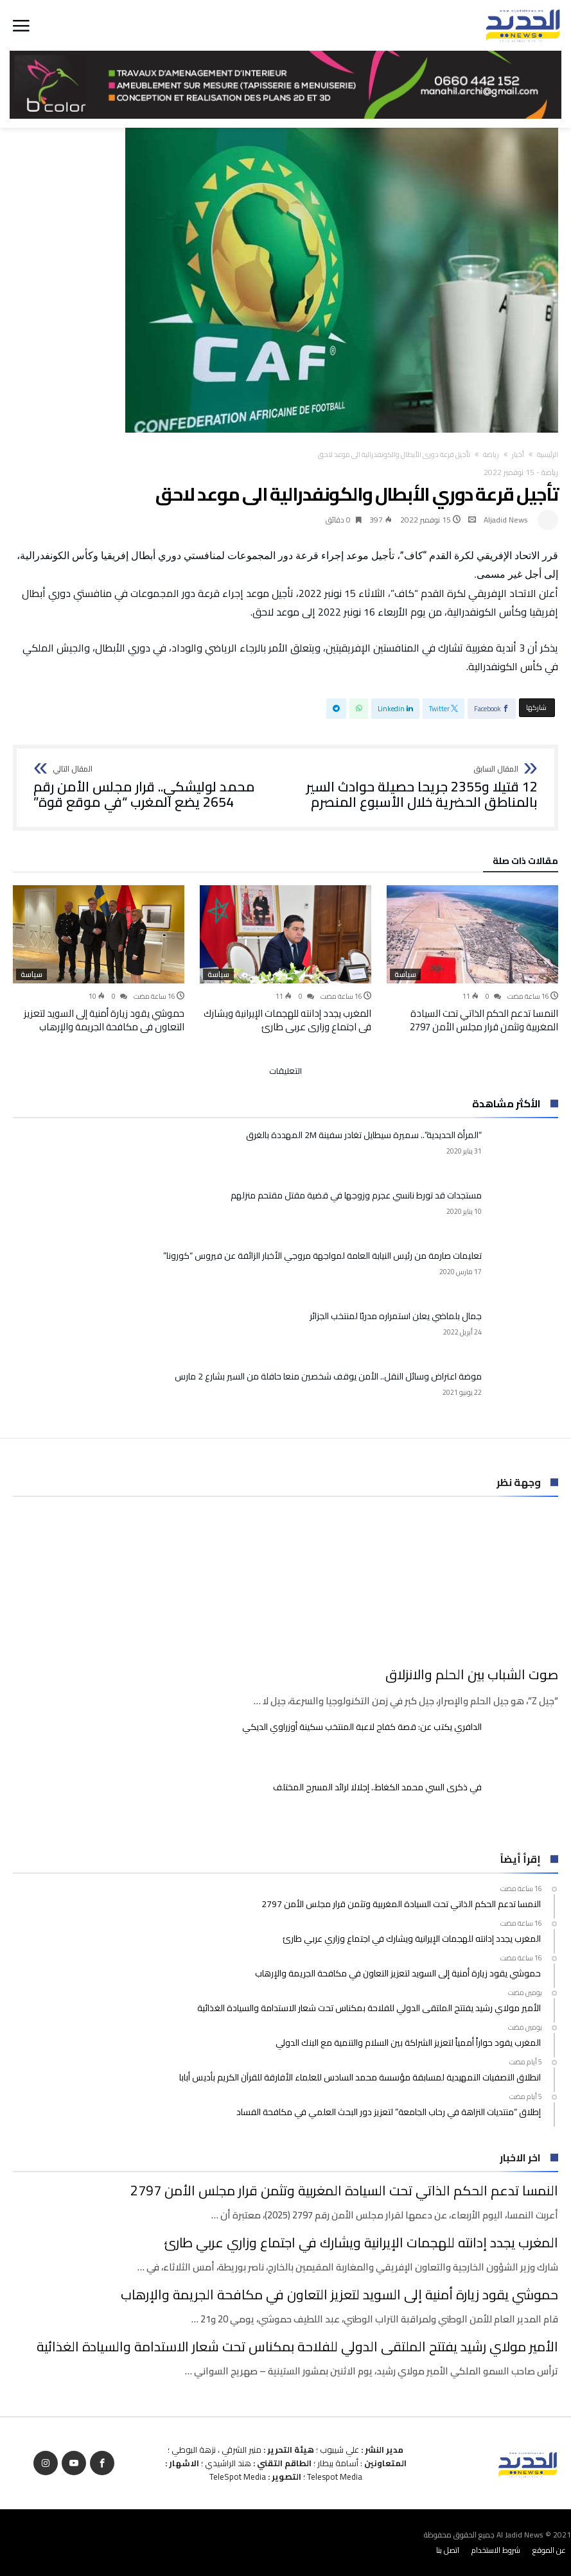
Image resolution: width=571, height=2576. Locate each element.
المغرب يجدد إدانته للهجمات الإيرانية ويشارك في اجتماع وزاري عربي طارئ (287, 1020)
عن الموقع (549, 2550)
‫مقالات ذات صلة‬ (525, 862)
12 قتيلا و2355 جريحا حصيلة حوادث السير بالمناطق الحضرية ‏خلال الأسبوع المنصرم (416, 787)
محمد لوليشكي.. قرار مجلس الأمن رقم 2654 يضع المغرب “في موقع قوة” (155, 787)
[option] (472, 959)
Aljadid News (506, 519)
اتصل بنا (447, 2550)
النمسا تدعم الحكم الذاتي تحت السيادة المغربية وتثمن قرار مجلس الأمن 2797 (484, 1020)
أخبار (518, 454)
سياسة (405, 974)
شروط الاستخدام (495, 2550)
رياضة (491, 454)
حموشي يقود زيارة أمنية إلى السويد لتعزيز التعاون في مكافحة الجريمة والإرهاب (104, 1020)
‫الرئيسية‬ (547, 454)
